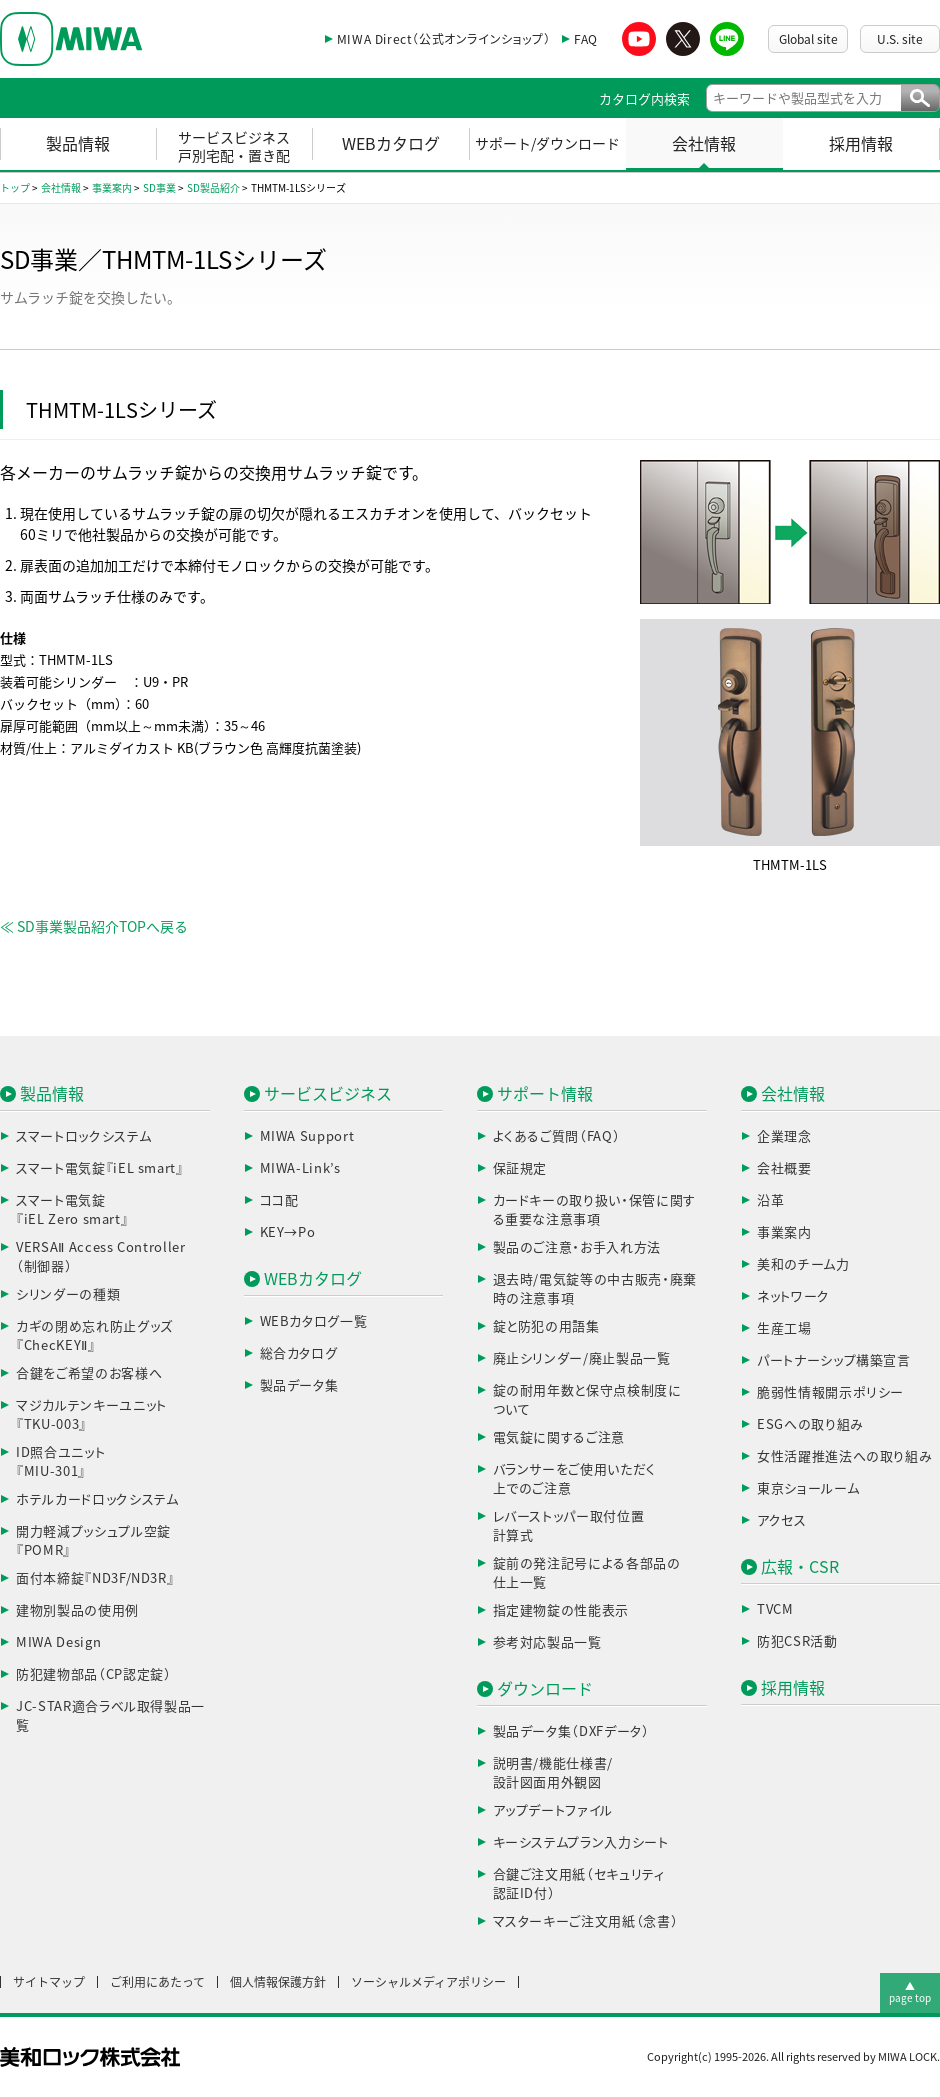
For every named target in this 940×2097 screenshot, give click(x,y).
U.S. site (900, 39)
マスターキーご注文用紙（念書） (586, 1921)
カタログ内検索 (644, 99)
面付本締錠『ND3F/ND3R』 (95, 1578)
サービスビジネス (328, 1094)
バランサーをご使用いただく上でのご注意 (574, 1479)
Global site (808, 39)
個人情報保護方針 (278, 1982)
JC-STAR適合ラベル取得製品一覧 (110, 1716)
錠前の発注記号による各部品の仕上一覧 (587, 1573)
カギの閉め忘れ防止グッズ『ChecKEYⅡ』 (94, 1336)
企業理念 (784, 1136)
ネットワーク (793, 1296)
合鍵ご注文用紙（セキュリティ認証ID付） (579, 1884)
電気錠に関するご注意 (559, 1437)
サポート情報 (545, 1094)
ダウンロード (545, 1689)
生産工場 (784, 1328)
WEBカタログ (391, 144)
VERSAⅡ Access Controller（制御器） (101, 1257)
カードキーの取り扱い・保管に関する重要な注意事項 (594, 1210)
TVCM (775, 1609)
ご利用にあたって (157, 1982)
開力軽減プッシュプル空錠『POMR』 (93, 1541)
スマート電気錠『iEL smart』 (100, 1168)
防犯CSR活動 (797, 1641)
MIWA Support (307, 1136)
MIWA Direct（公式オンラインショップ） (443, 39)
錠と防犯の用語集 (546, 1326)
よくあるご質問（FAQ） (557, 1136)
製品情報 (78, 144)
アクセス (782, 1520)
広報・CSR (800, 1567)
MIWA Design (58, 1642)
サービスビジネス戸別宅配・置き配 (234, 147)
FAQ (586, 39)
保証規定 (520, 1168)
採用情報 (861, 144)
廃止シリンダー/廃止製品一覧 (582, 1358)
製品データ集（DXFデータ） (571, 1731)
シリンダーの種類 (68, 1294)
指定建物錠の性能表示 (561, 1610)
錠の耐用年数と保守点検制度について (587, 1400)
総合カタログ (299, 1353)
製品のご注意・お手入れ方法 (577, 1247)
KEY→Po (288, 1232)
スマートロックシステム (83, 1136)
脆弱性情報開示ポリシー (830, 1392)
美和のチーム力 (803, 1264)
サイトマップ (49, 1982)
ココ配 (279, 1200)
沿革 (770, 1200)
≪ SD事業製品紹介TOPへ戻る (94, 927)
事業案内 (784, 1232)
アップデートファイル (553, 1810)
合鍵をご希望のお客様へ (89, 1373)
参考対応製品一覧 (547, 1642)
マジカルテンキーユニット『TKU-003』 (91, 1415)
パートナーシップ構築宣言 (834, 1360)
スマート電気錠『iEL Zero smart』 (72, 1210)
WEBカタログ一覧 (314, 1321)
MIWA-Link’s (300, 1168)
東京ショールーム (808, 1488)
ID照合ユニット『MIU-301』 (60, 1462)
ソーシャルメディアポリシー (428, 1982)
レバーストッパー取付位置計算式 (569, 1526)
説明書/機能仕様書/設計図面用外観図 (553, 1773)
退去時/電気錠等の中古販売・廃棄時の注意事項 (595, 1289)
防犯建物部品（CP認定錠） (93, 1674)
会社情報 (704, 144)
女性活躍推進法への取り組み (844, 1456)
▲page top (910, 1992)
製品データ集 (299, 1385)
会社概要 (784, 1168)
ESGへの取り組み (810, 1424)
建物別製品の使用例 (77, 1610)
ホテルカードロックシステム (97, 1499)
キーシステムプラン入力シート (581, 1842)
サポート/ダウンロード (547, 144)
